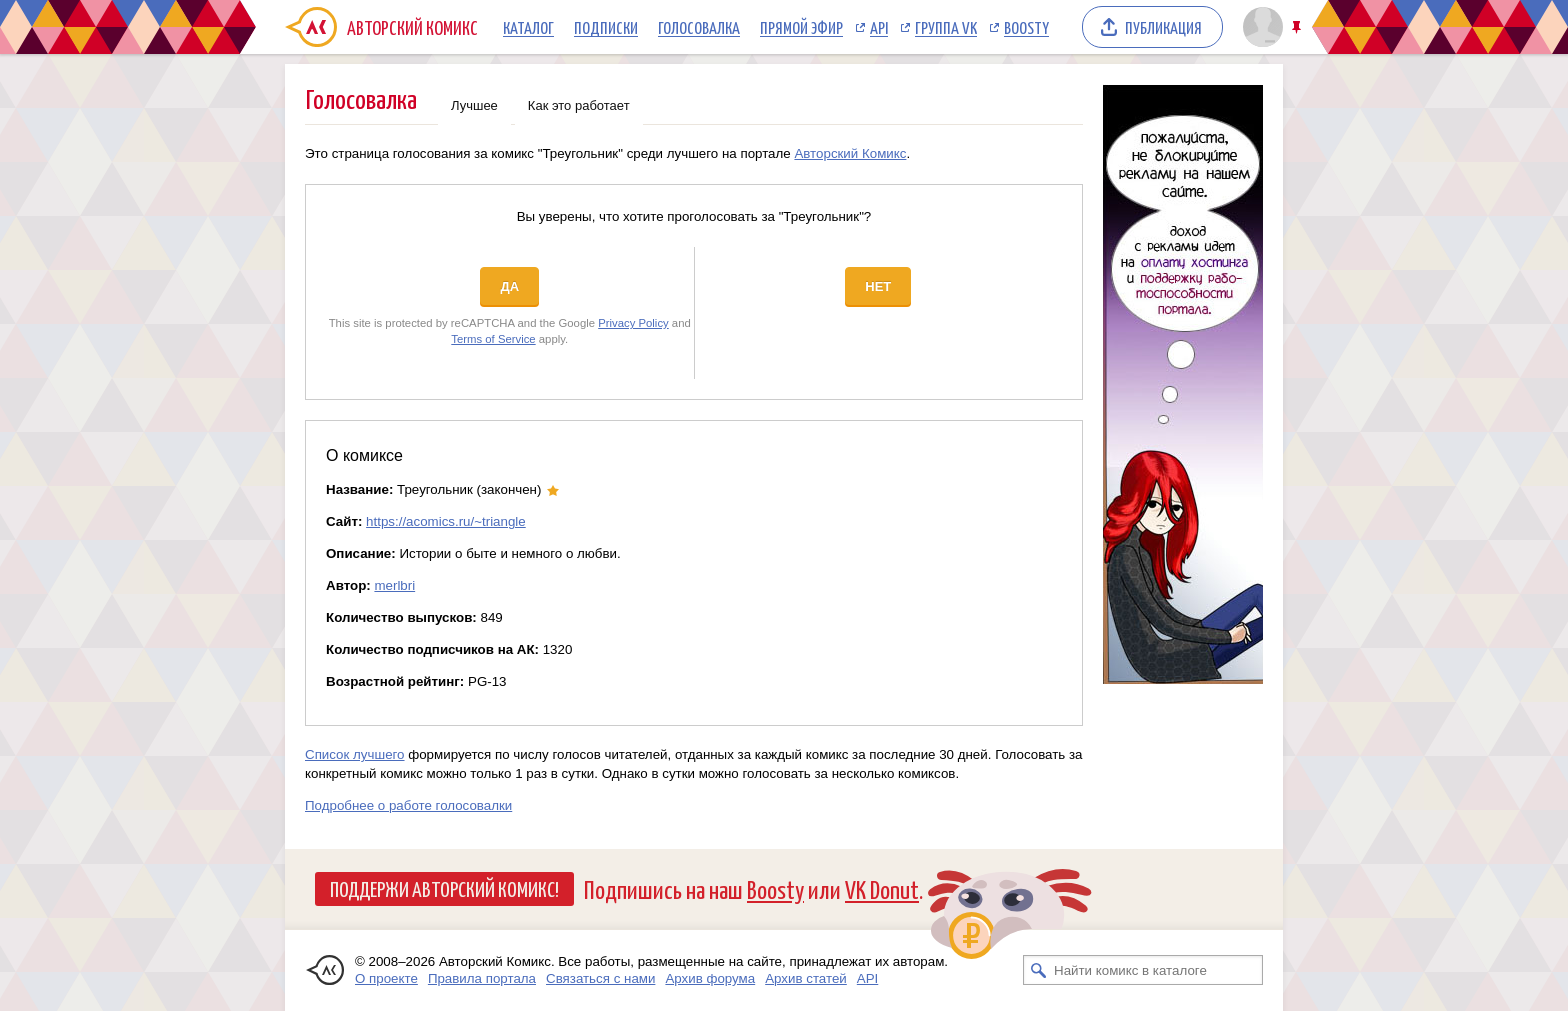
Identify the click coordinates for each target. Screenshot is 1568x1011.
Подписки (606, 27)
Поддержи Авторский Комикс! (444, 888)
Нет (878, 286)
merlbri (394, 585)
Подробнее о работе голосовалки (408, 805)
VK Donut (882, 888)
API (879, 27)
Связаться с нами (600, 978)
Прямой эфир (801, 27)
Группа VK (946, 27)
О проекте (386, 978)
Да (509, 286)
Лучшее (474, 105)
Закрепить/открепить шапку (1298, 27)
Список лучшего (355, 754)
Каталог (528, 27)
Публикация (1163, 27)
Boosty (1026, 27)
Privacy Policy (633, 323)
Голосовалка (699, 27)
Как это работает (579, 105)
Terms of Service (493, 339)
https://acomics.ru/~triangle (446, 521)
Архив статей (806, 978)
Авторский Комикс (850, 153)
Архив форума (710, 978)
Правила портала (482, 978)
